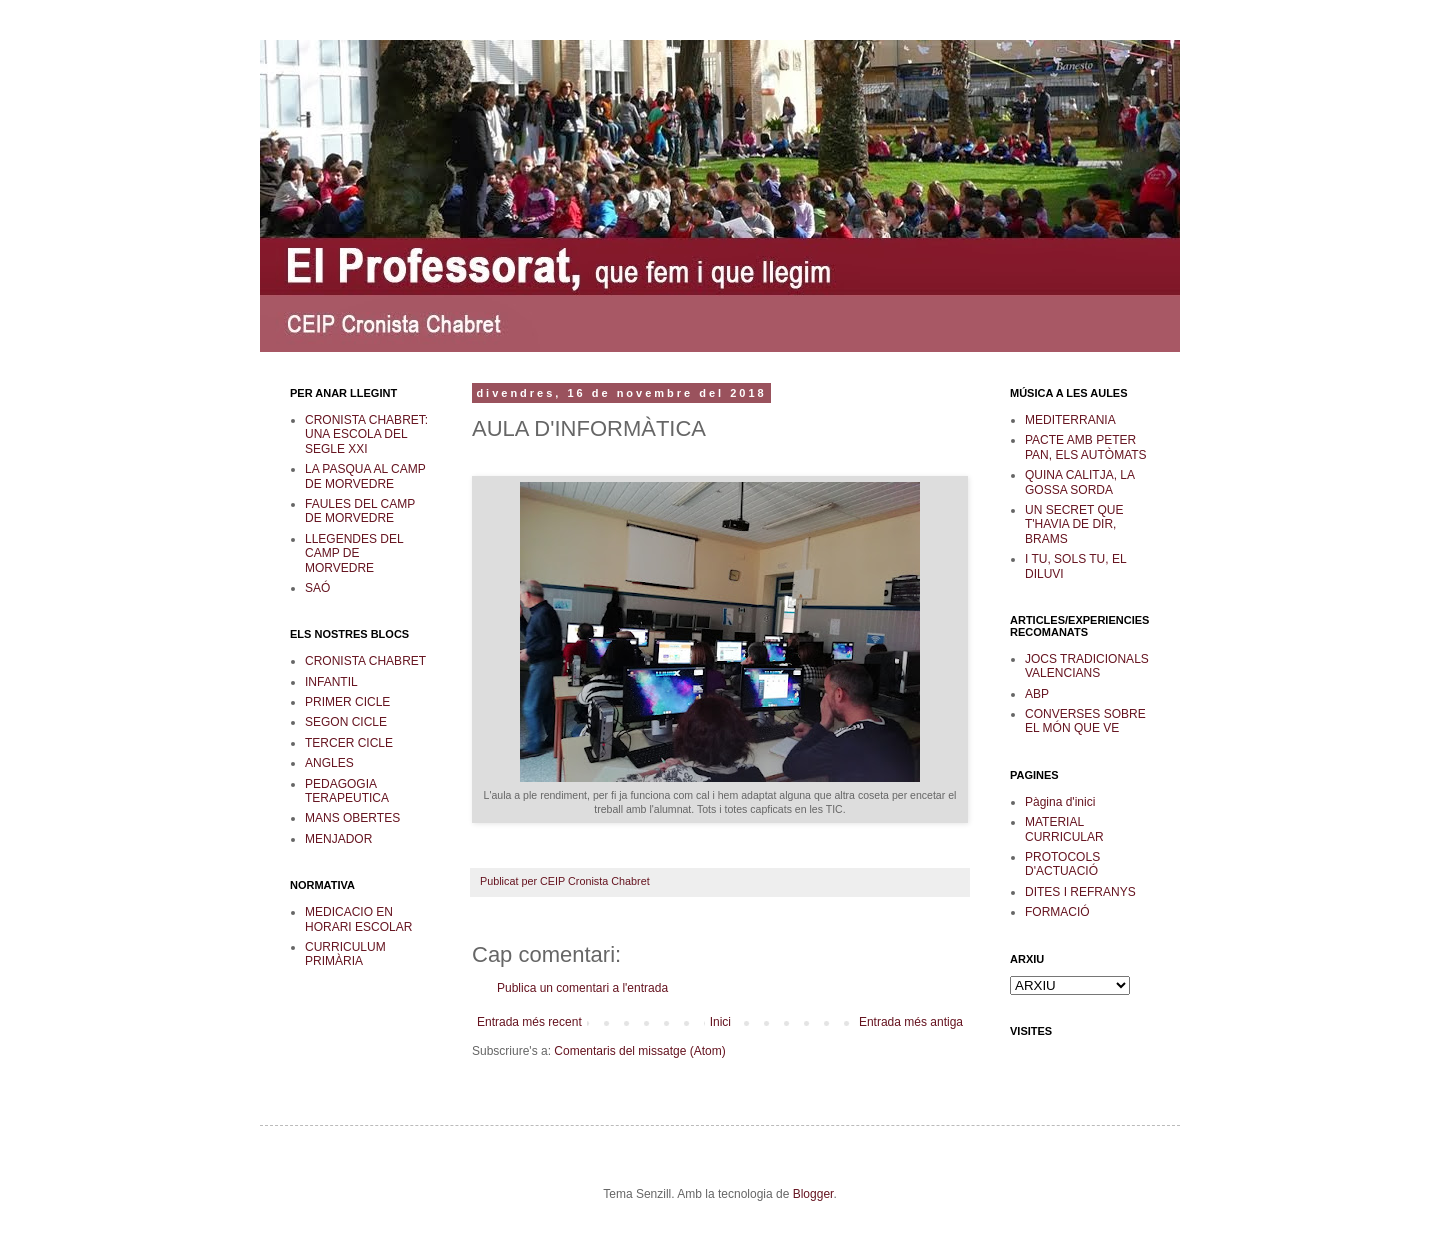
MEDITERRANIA (1070, 420)
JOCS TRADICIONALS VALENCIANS (1087, 666)
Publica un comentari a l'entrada (582, 988)
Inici (720, 1022)
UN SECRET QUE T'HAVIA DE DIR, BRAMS (1074, 524)
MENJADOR (338, 839)
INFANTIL (331, 682)
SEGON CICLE (346, 722)
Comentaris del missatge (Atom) (639, 1051)
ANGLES (329, 763)
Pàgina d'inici (1060, 802)
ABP (1037, 694)
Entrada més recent (529, 1022)
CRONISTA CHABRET (365, 661)
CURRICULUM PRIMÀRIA (345, 954)
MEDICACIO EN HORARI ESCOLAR (358, 919)
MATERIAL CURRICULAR (1064, 829)
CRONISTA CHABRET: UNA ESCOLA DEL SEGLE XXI (366, 434)
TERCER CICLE (349, 743)
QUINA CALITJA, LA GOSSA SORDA (1079, 482)
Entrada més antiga (911, 1022)
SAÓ (317, 588)
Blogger (813, 1194)
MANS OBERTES (352, 818)
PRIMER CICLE (347, 702)
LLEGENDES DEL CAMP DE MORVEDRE (354, 553)
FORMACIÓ (1057, 912)
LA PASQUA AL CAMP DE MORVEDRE (365, 476)
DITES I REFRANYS (1080, 892)
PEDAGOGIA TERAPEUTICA (347, 791)
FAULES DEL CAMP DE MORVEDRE (360, 511)
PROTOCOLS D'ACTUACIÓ (1062, 864)
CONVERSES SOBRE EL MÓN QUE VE (1085, 721)
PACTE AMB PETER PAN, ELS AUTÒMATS (1086, 447)
